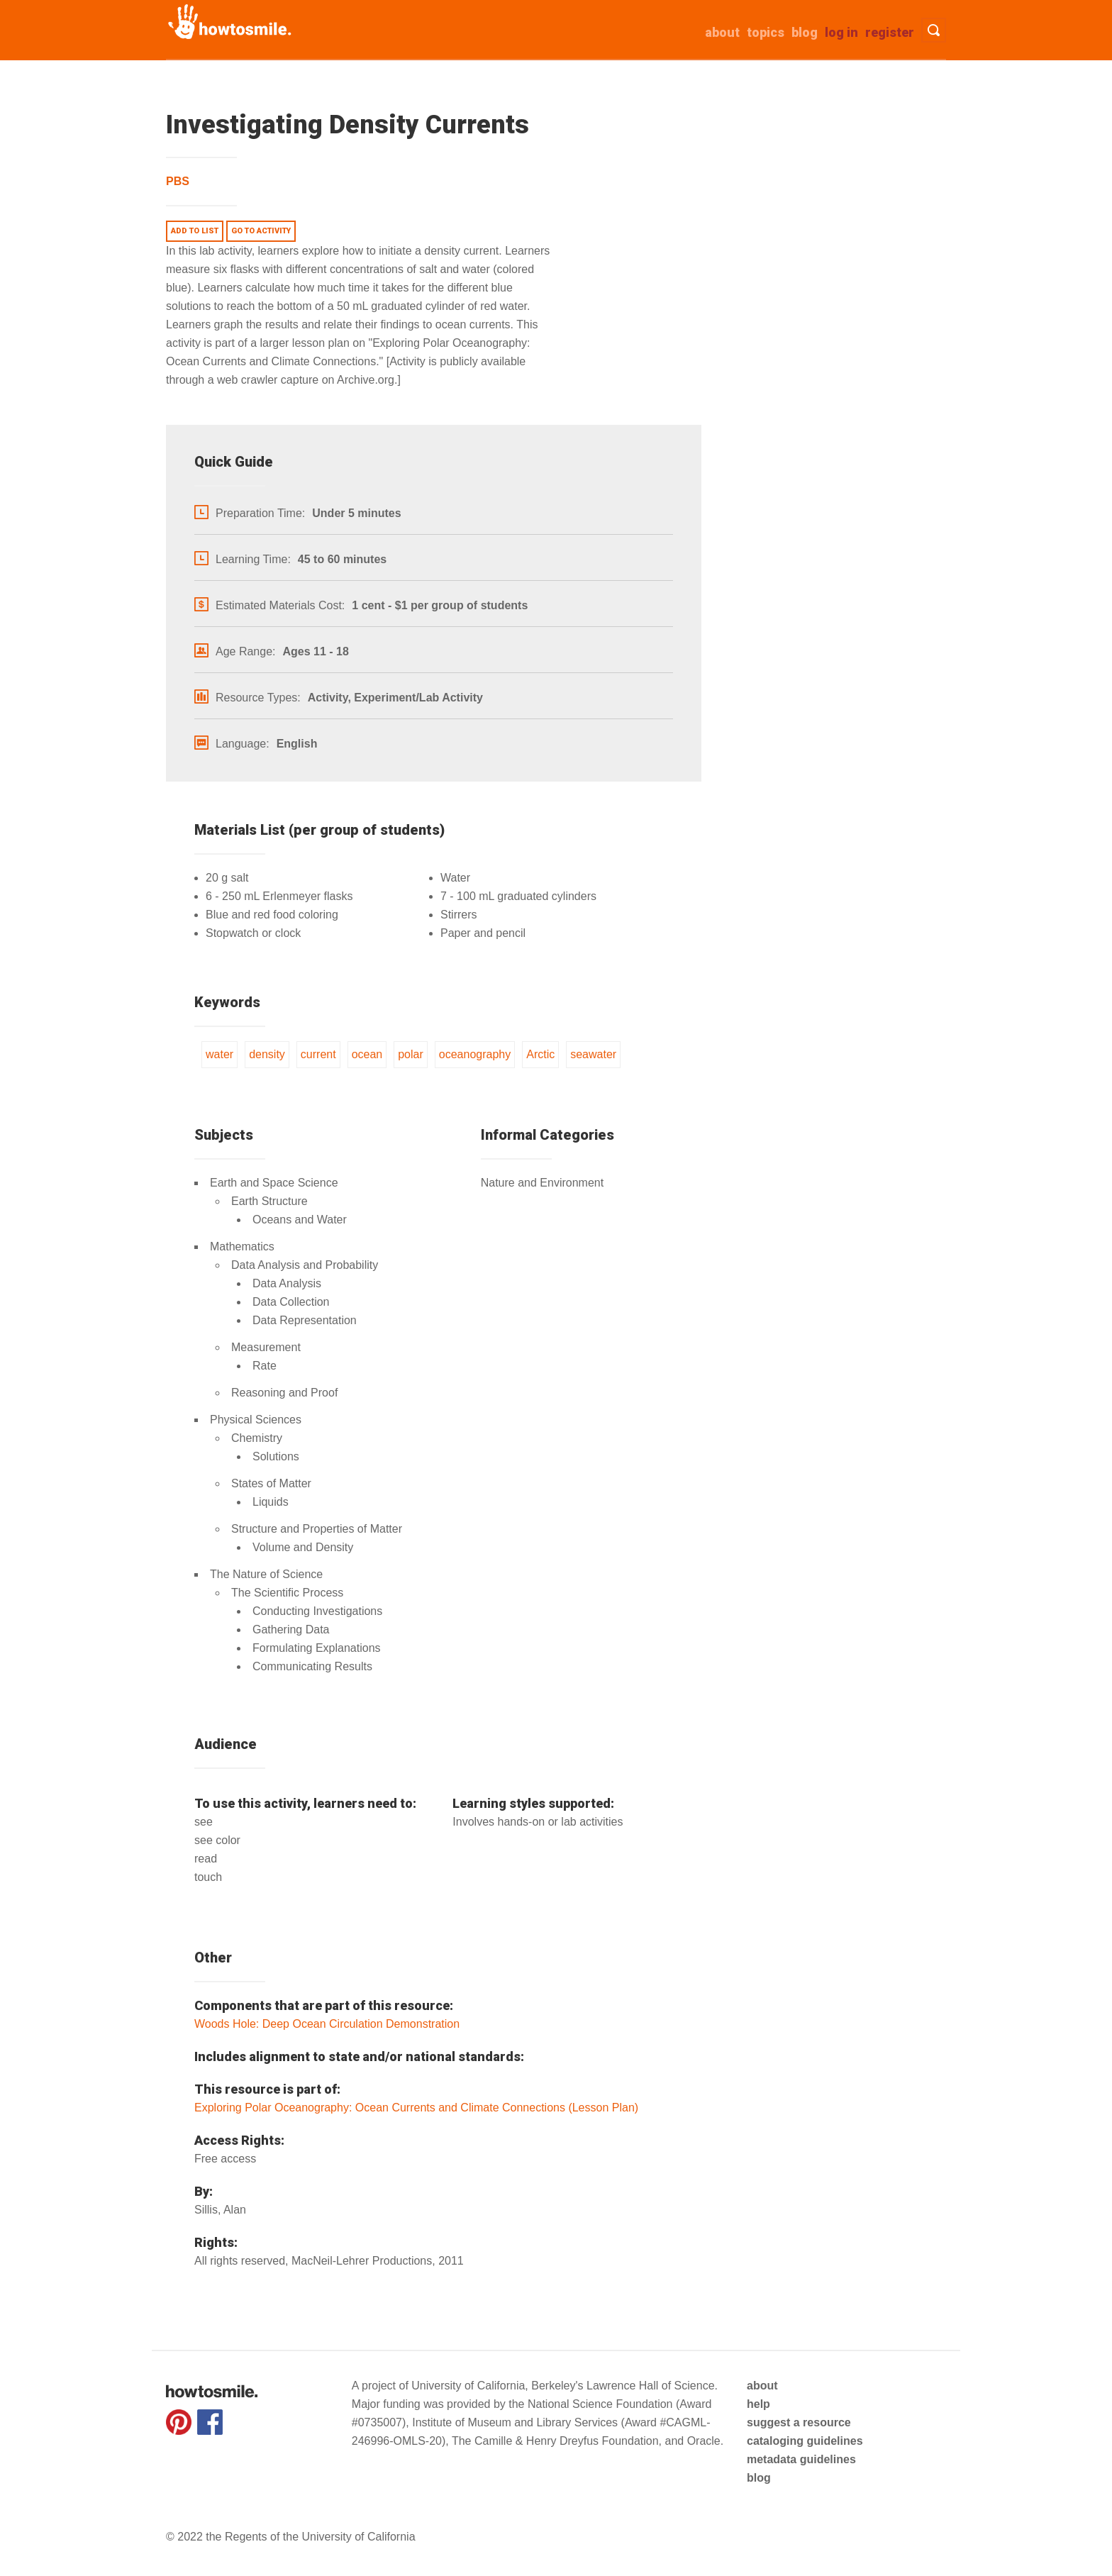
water (219, 1054)
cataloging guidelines (805, 2441)
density (267, 1054)
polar (410, 1054)
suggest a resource (799, 2422)
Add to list (194, 230)
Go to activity (261, 230)
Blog (804, 32)
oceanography (475, 1054)
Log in (841, 32)
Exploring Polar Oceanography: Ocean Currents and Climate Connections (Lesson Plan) (416, 2108)
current (318, 1054)
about (722, 32)
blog (759, 2478)
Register (889, 32)
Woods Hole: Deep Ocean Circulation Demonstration (327, 2024)
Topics (765, 32)
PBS (177, 181)
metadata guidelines (801, 2459)
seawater (593, 1054)
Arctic (540, 1054)
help (758, 2404)
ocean (367, 1054)
